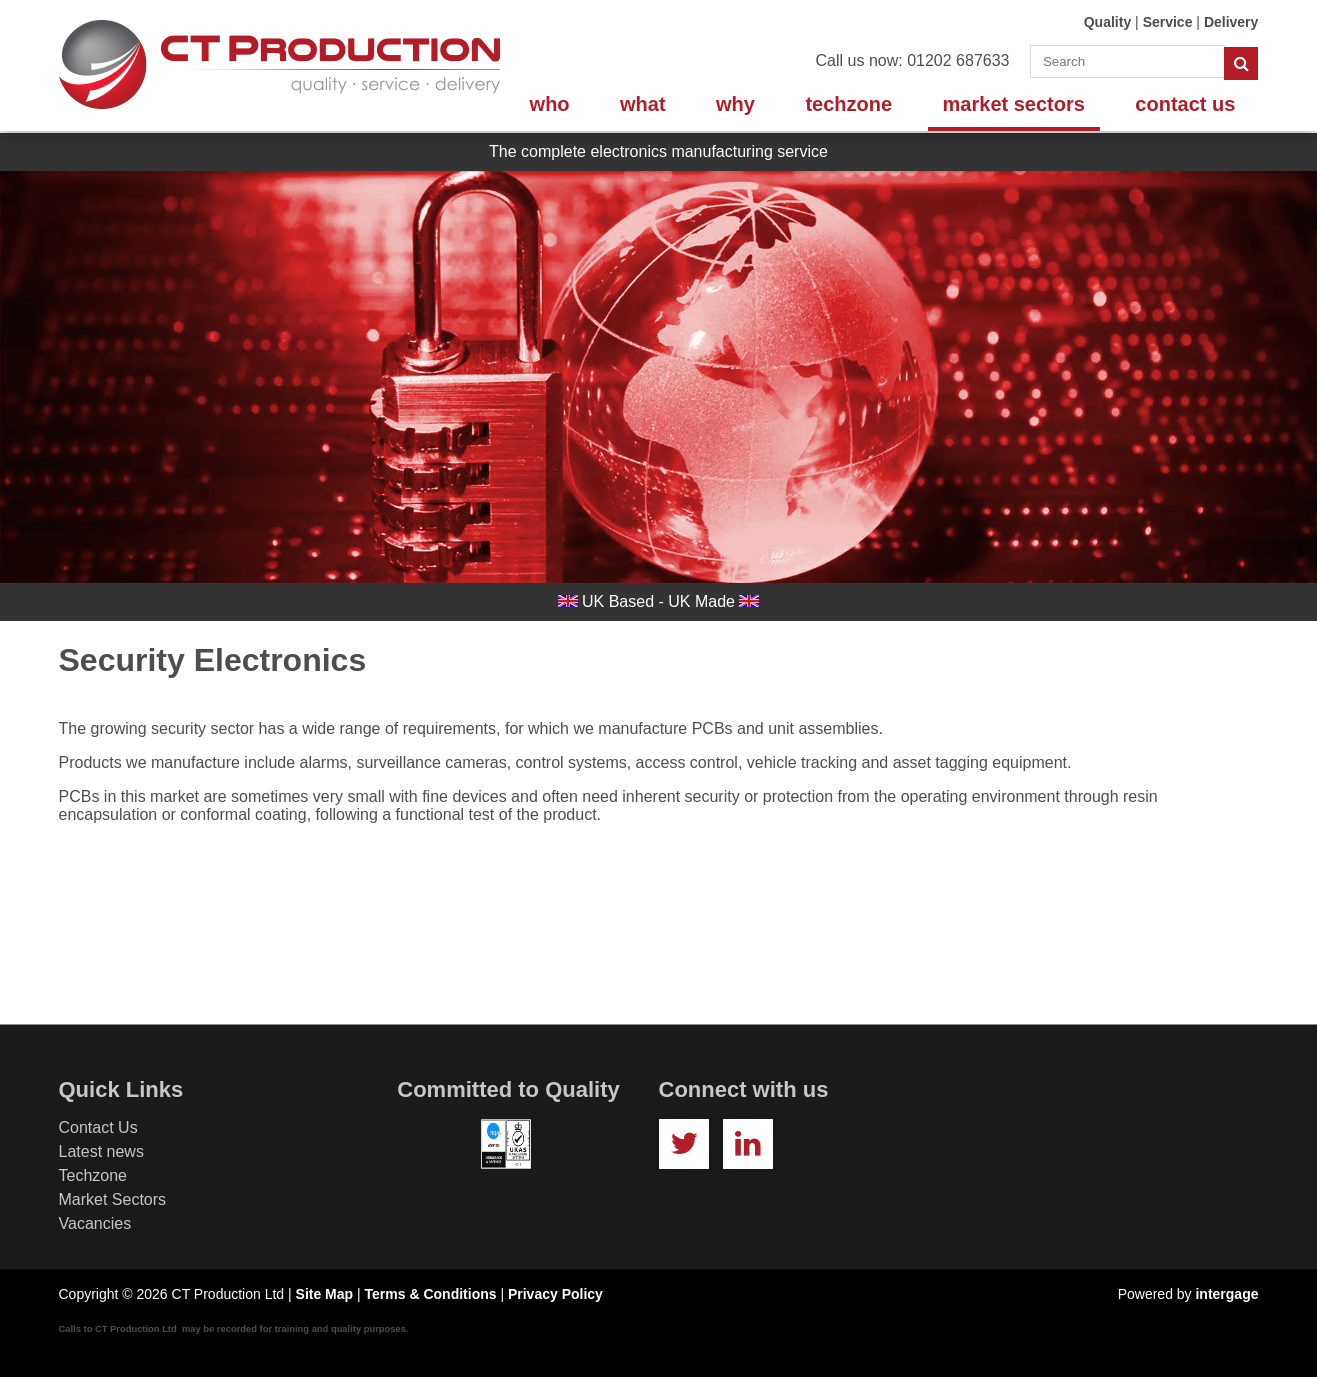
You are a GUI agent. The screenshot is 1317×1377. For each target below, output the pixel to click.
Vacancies (95, 1223)
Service (1168, 22)
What (643, 104)
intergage (1226, 1294)
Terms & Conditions (431, 1294)
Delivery (1231, 22)
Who (550, 104)
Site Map (325, 1294)
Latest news (101, 1151)
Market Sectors (1014, 104)
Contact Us (1185, 104)
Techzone (848, 104)
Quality (1107, 22)
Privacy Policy (555, 1294)
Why (735, 104)
